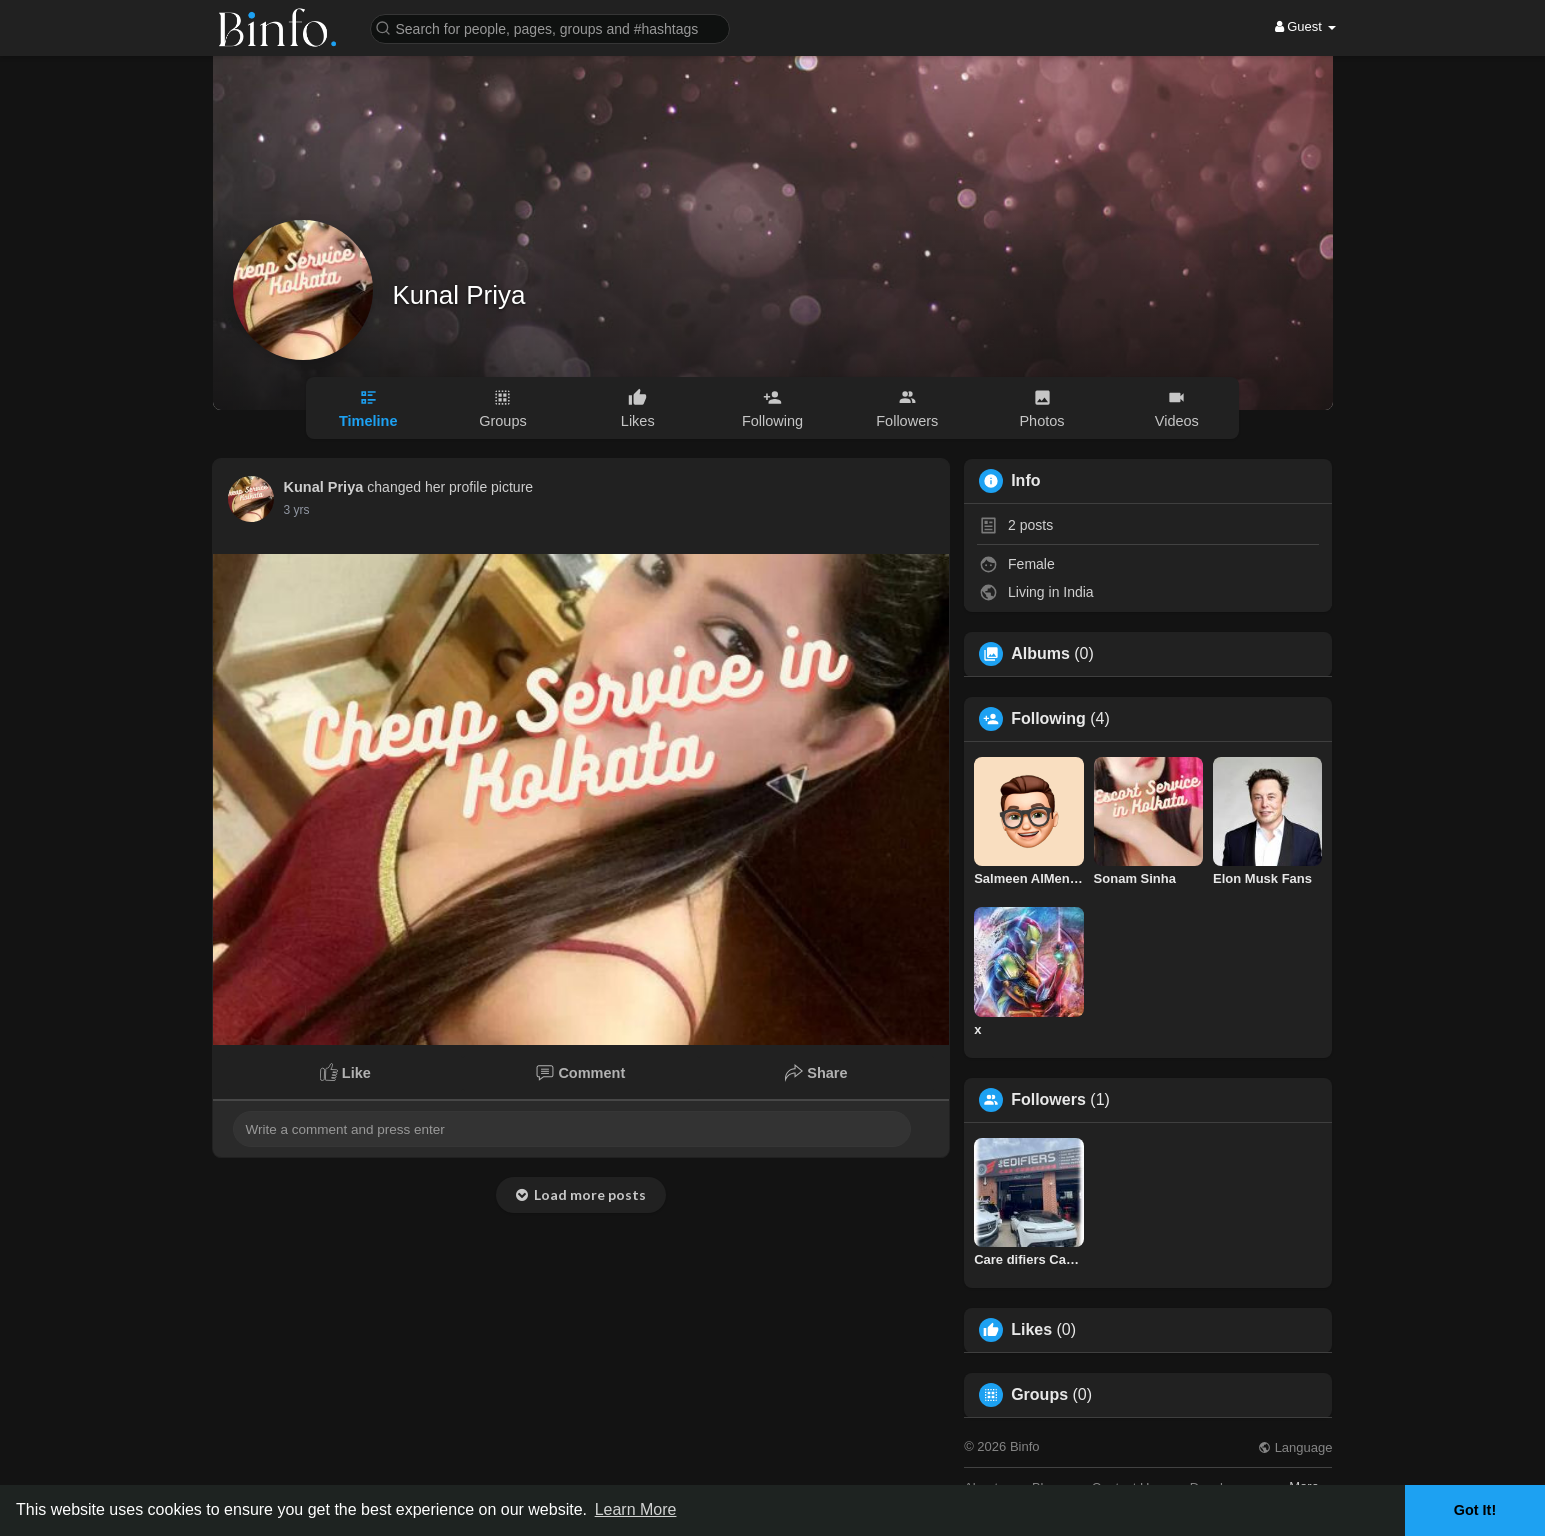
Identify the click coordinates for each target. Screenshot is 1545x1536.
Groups (1039, 1395)
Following (1048, 719)
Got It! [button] (1475, 1510)
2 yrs (297, 510)
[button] (550, 27)
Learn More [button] (636, 1509)
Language (1295, 1447)
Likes (1031, 1330)
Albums (1040, 654)
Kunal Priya (459, 295)
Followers (1048, 1100)
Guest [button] (1305, 26)
